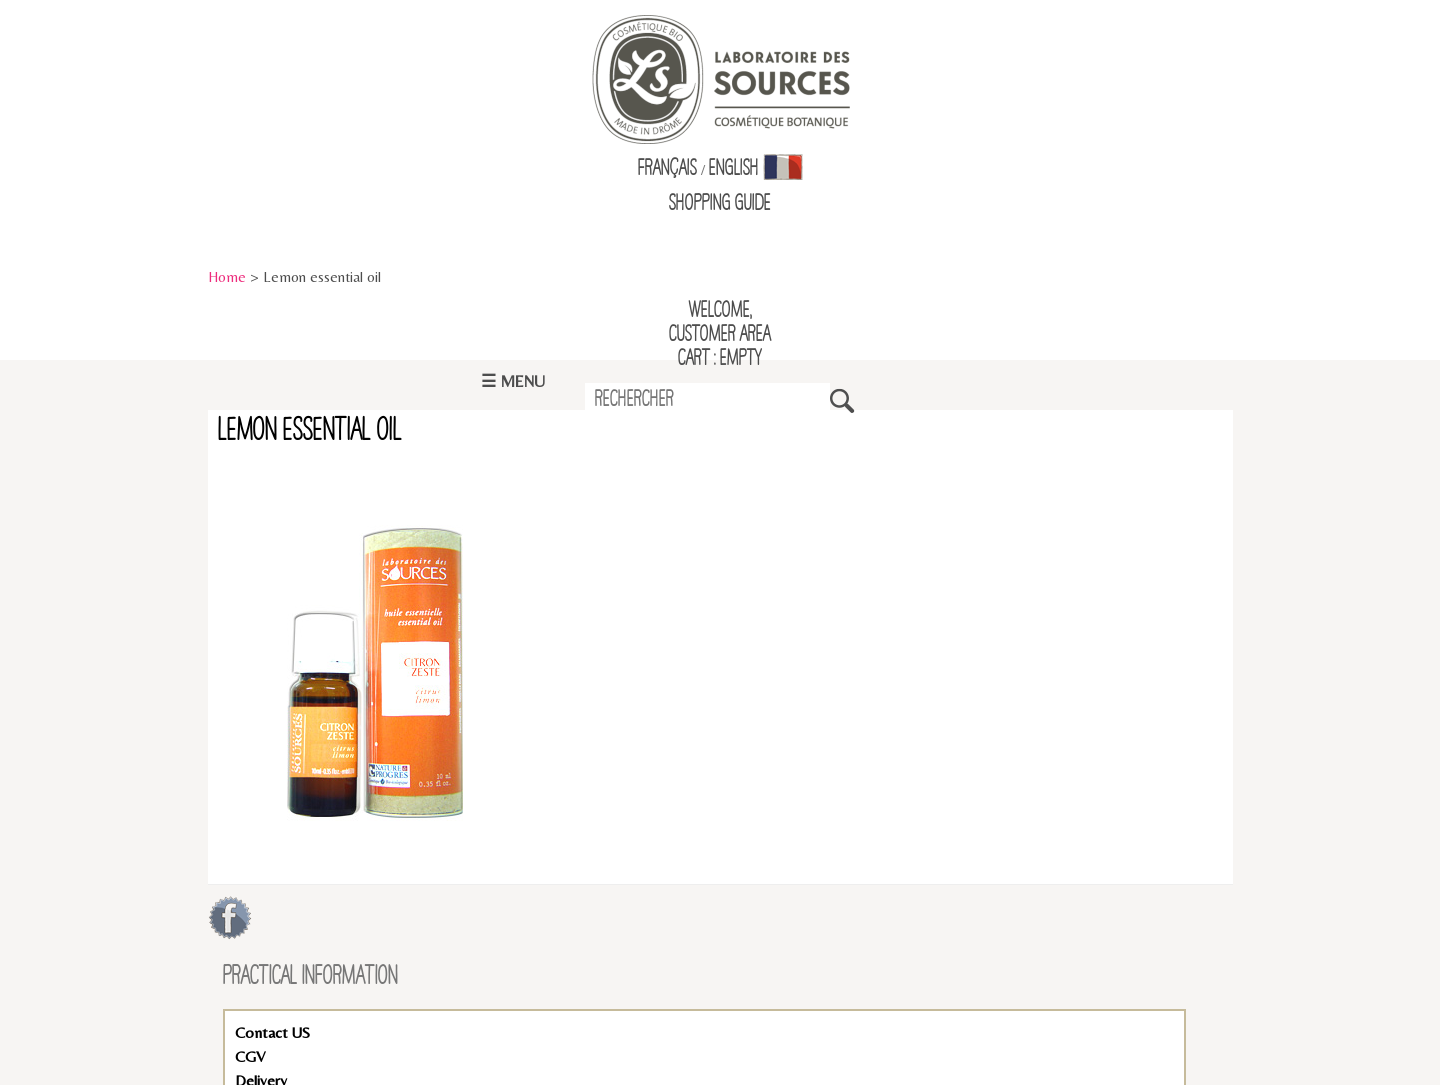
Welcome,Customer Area (720, 323)
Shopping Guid (716, 204)
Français (667, 169)
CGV (250, 1056)
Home (227, 276)
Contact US (272, 1032)
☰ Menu (513, 381)
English (734, 169)
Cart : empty (720, 359)
